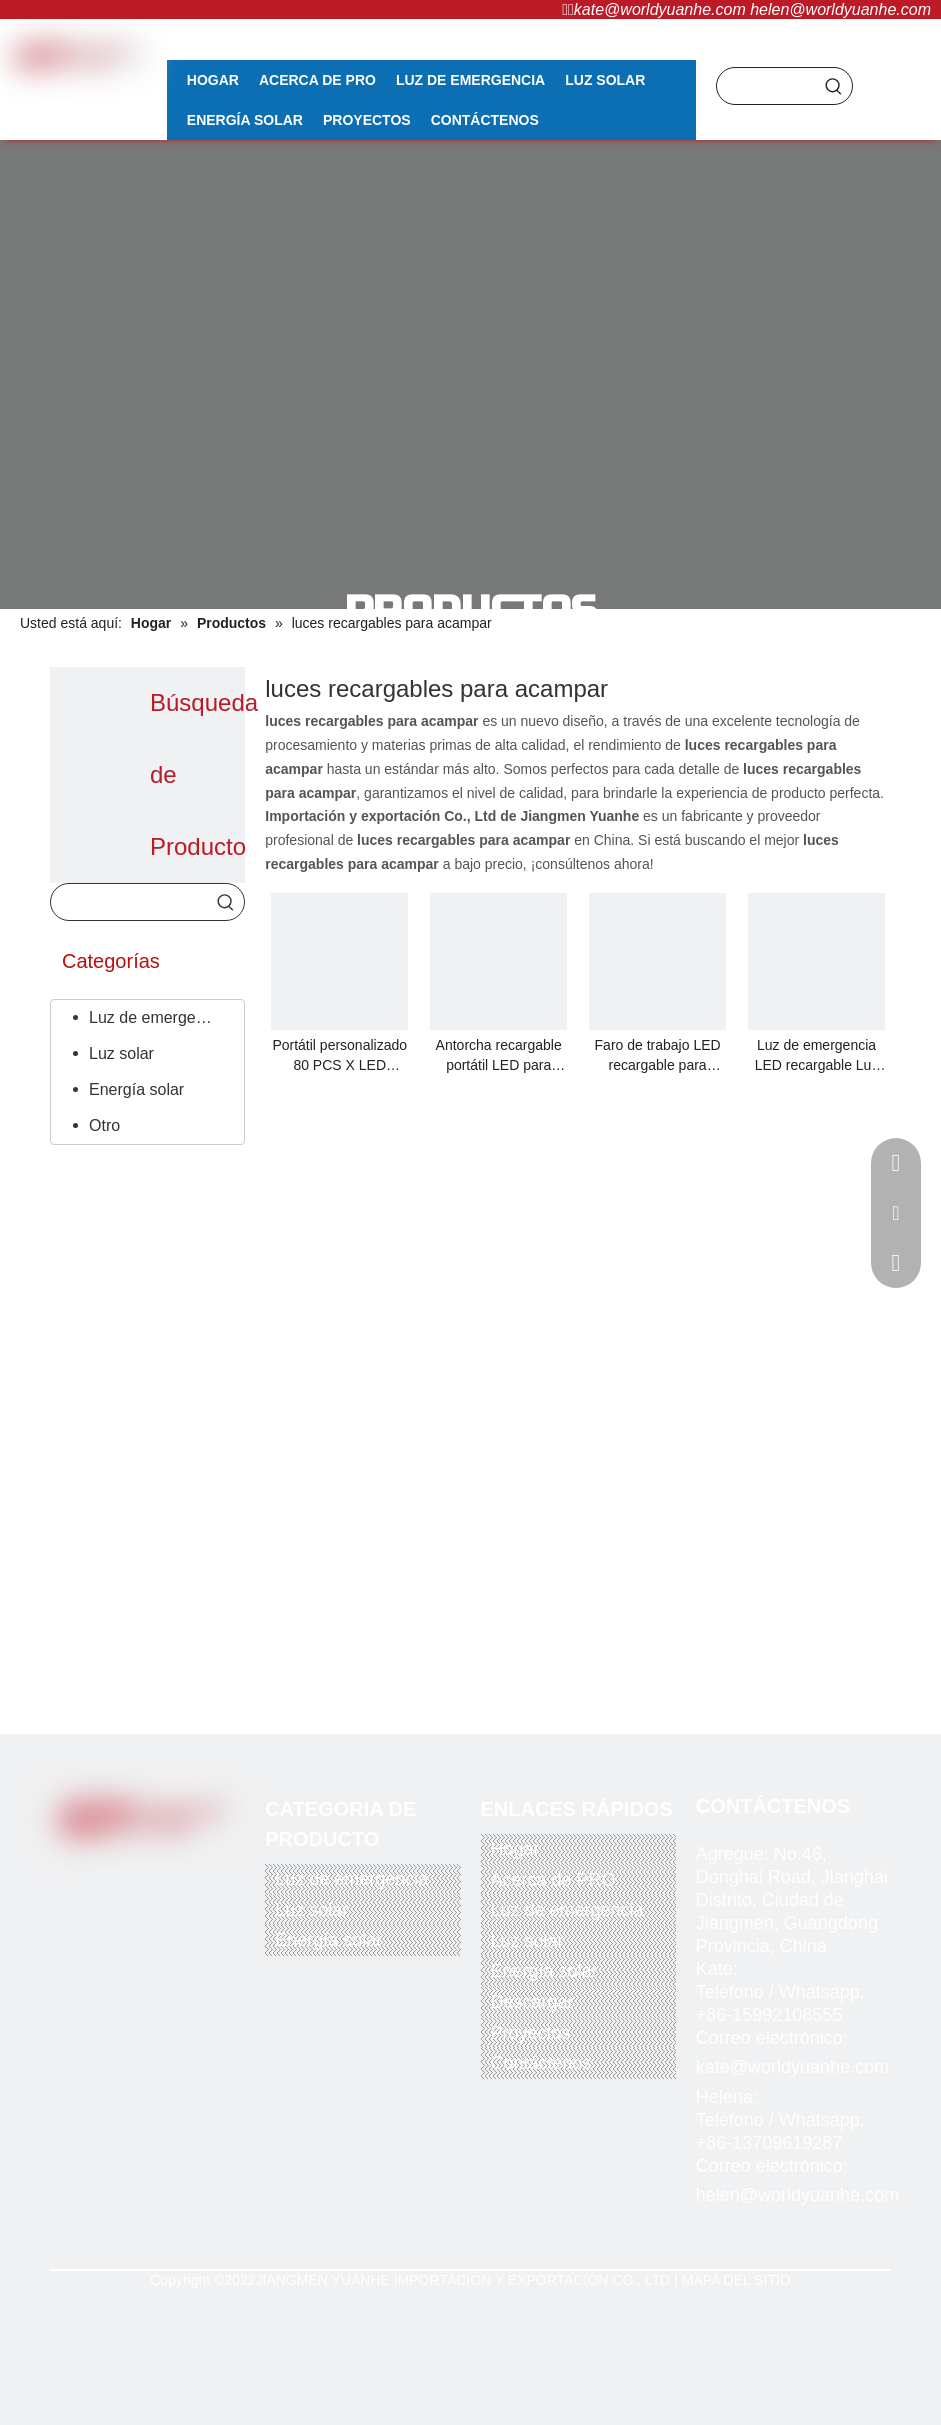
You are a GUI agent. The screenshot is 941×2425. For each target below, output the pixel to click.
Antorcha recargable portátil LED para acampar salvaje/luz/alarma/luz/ (498, 1056)
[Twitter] (118, 1868)
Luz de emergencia (157, 1017)
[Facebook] (77, 1868)
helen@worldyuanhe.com (840, 9)
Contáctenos (541, 2063)
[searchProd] (766, 86)
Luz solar (121, 1053)
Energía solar (136, 1089)
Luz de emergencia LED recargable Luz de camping (817, 1056)
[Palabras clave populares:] (834, 86)
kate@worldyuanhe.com (660, 9)
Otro (104, 1125)
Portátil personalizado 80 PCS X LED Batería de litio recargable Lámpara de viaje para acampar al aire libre (339, 1056)
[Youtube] (159, 1868)
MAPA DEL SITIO (736, 2280)
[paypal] (89, 1934)
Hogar (515, 1849)
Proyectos (531, 2033)
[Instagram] (197, 1868)
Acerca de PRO (553, 1880)
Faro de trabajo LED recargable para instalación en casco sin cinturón (658, 1056)
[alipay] (188, 1934)
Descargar (532, 2002)
